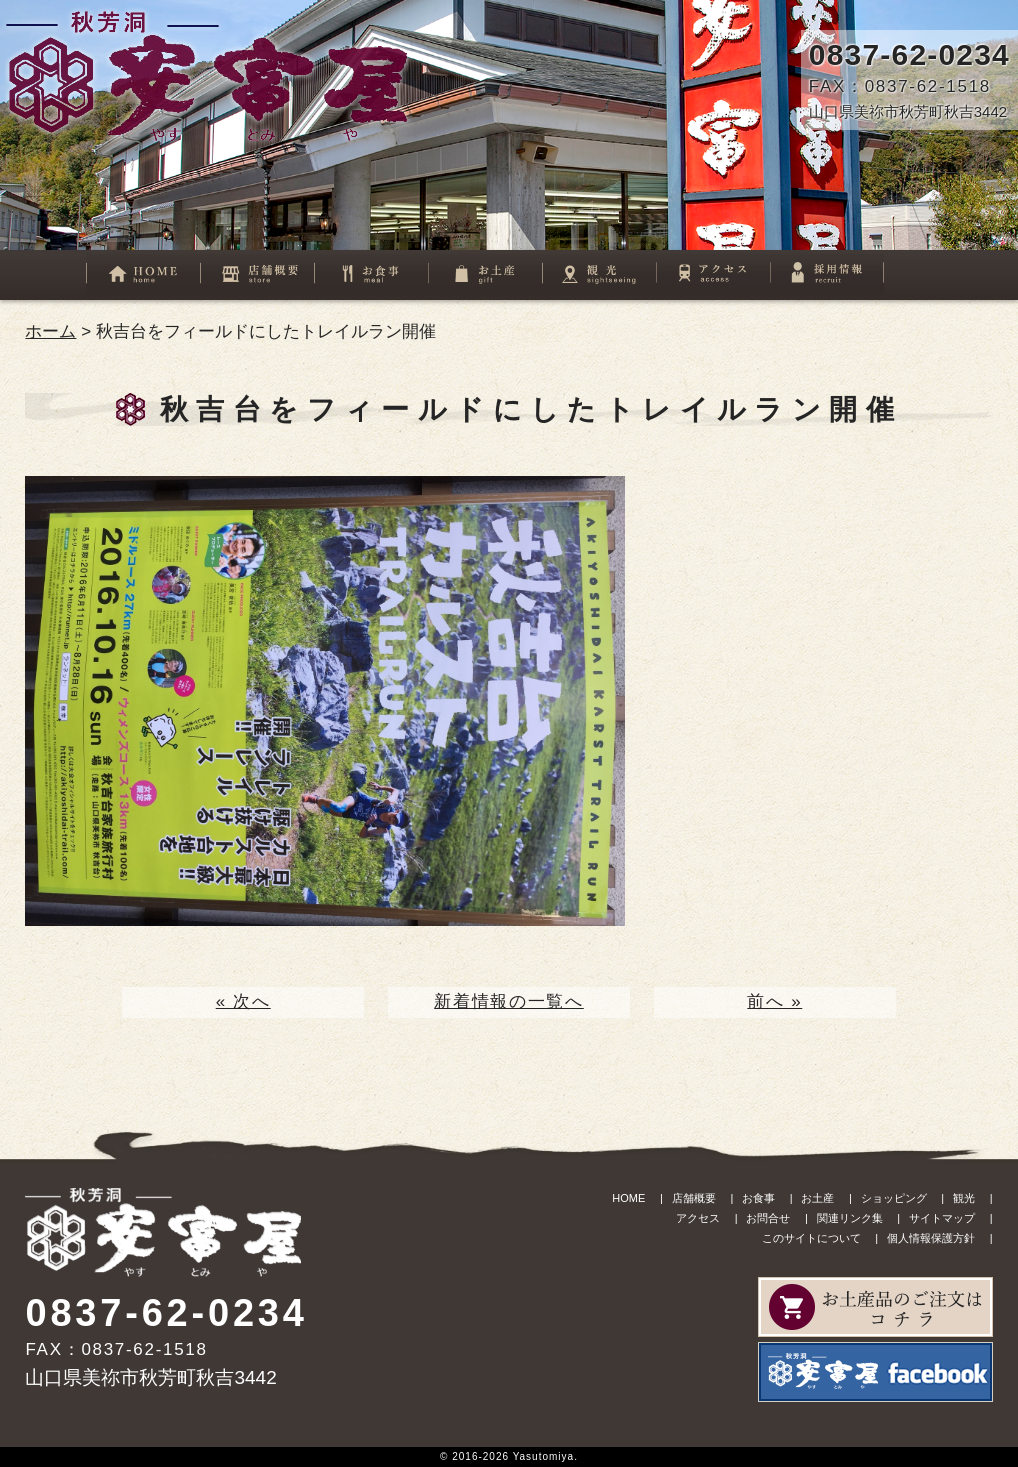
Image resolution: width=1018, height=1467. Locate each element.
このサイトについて (811, 1238)
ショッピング (894, 1198)
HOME (628, 1198)
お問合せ (768, 1218)
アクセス (698, 1218)
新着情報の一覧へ (509, 1001)
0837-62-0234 (909, 54)
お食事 (758, 1198)
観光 (964, 1198)
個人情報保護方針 (931, 1238)
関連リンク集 (850, 1218)
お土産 (817, 1198)
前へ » (774, 1001)
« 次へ (243, 1001)
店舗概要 (694, 1198)
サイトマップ (942, 1218)
